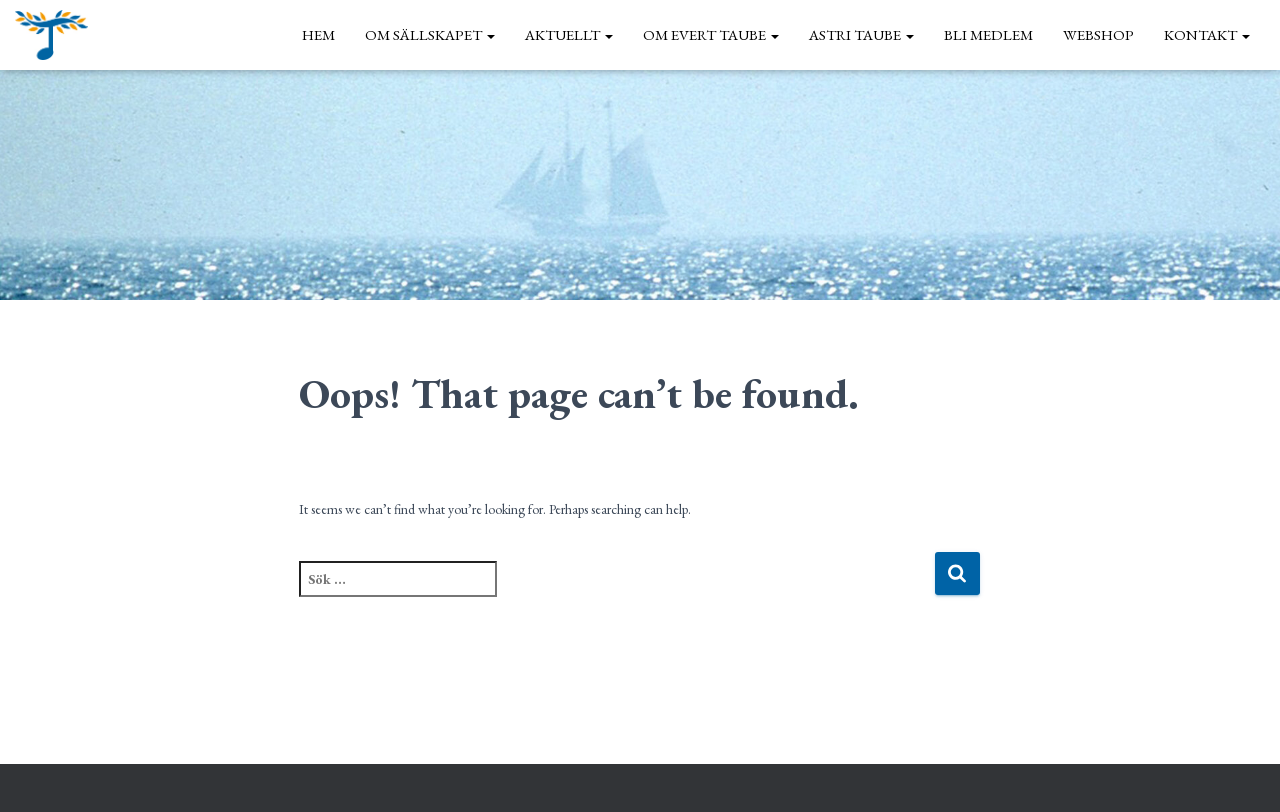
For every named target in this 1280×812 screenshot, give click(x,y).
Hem (318, 34)
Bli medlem (988, 34)
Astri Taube (861, 34)
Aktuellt (569, 34)
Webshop (1098, 34)
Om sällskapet (430, 34)
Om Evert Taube (711, 34)
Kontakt (1207, 34)
